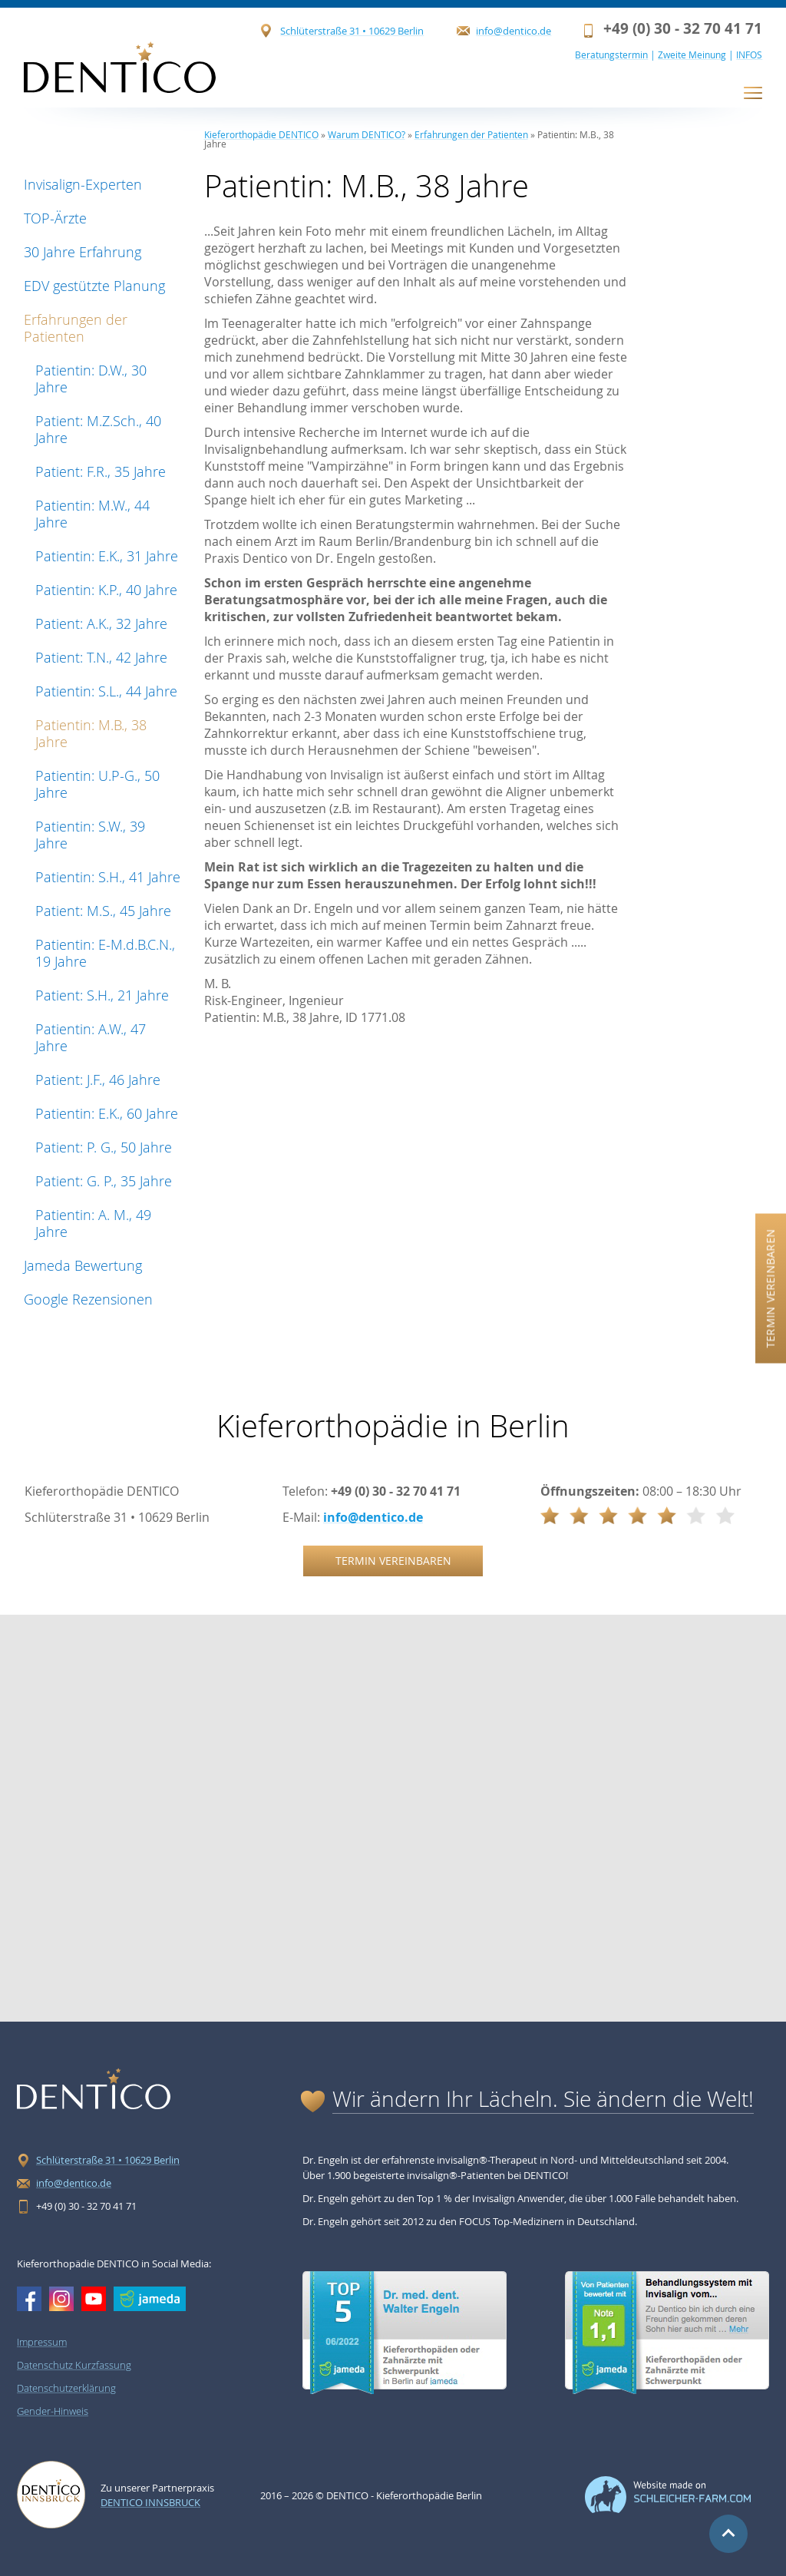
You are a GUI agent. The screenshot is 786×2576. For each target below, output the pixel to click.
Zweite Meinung (692, 54)
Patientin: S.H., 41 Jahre (107, 877)
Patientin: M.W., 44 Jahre (92, 513)
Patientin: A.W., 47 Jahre (90, 1037)
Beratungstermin (611, 54)
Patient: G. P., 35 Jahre (103, 1181)
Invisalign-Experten (83, 184)
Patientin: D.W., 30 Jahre (91, 378)
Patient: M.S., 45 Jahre (103, 910)
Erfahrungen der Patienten (75, 328)
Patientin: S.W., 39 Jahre (90, 834)
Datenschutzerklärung (66, 2388)
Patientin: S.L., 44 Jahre (106, 691)
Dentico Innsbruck (150, 2502)
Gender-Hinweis (52, 2411)
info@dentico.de (513, 31)
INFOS (749, 54)
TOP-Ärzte (55, 218)
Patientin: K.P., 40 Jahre (106, 589)
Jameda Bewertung (83, 1265)
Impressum (42, 2342)
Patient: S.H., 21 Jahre (102, 995)
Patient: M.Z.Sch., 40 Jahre (98, 429)
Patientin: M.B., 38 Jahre (91, 733)
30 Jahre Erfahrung (82, 252)
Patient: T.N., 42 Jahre (101, 657)
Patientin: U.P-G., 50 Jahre (97, 784)
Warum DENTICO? (366, 134)
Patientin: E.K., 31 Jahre (106, 556)
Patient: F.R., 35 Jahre (100, 471)
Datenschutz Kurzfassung (74, 2365)
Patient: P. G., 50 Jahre (103, 1147)
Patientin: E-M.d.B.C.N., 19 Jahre (105, 953)
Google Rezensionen (88, 1299)
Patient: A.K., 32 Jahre (101, 623)
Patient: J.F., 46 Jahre (97, 1079)
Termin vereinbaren (770, 1288)
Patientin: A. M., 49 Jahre (93, 1223)
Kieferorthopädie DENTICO (261, 134)
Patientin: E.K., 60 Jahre (106, 1113)
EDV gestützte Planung (94, 285)
